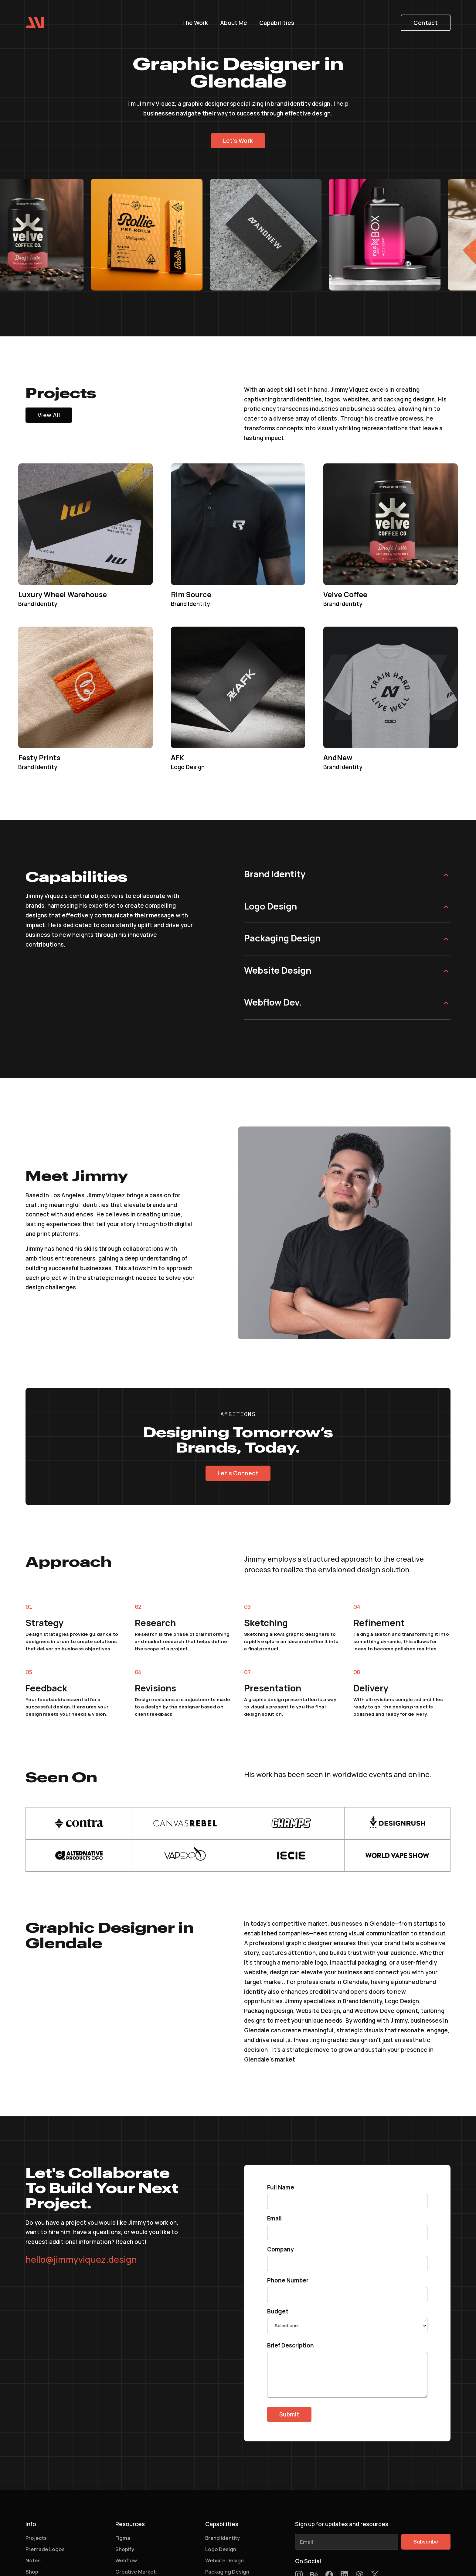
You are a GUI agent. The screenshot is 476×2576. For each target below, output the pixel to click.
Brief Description (290, 2345)
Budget (277, 2311)
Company (280, 2249)
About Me (233, 23)
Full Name (280, 2187)
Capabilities (276, 23)
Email (274, 2218)
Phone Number (287, 2280)
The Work (195, 23)
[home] (34, 22)
